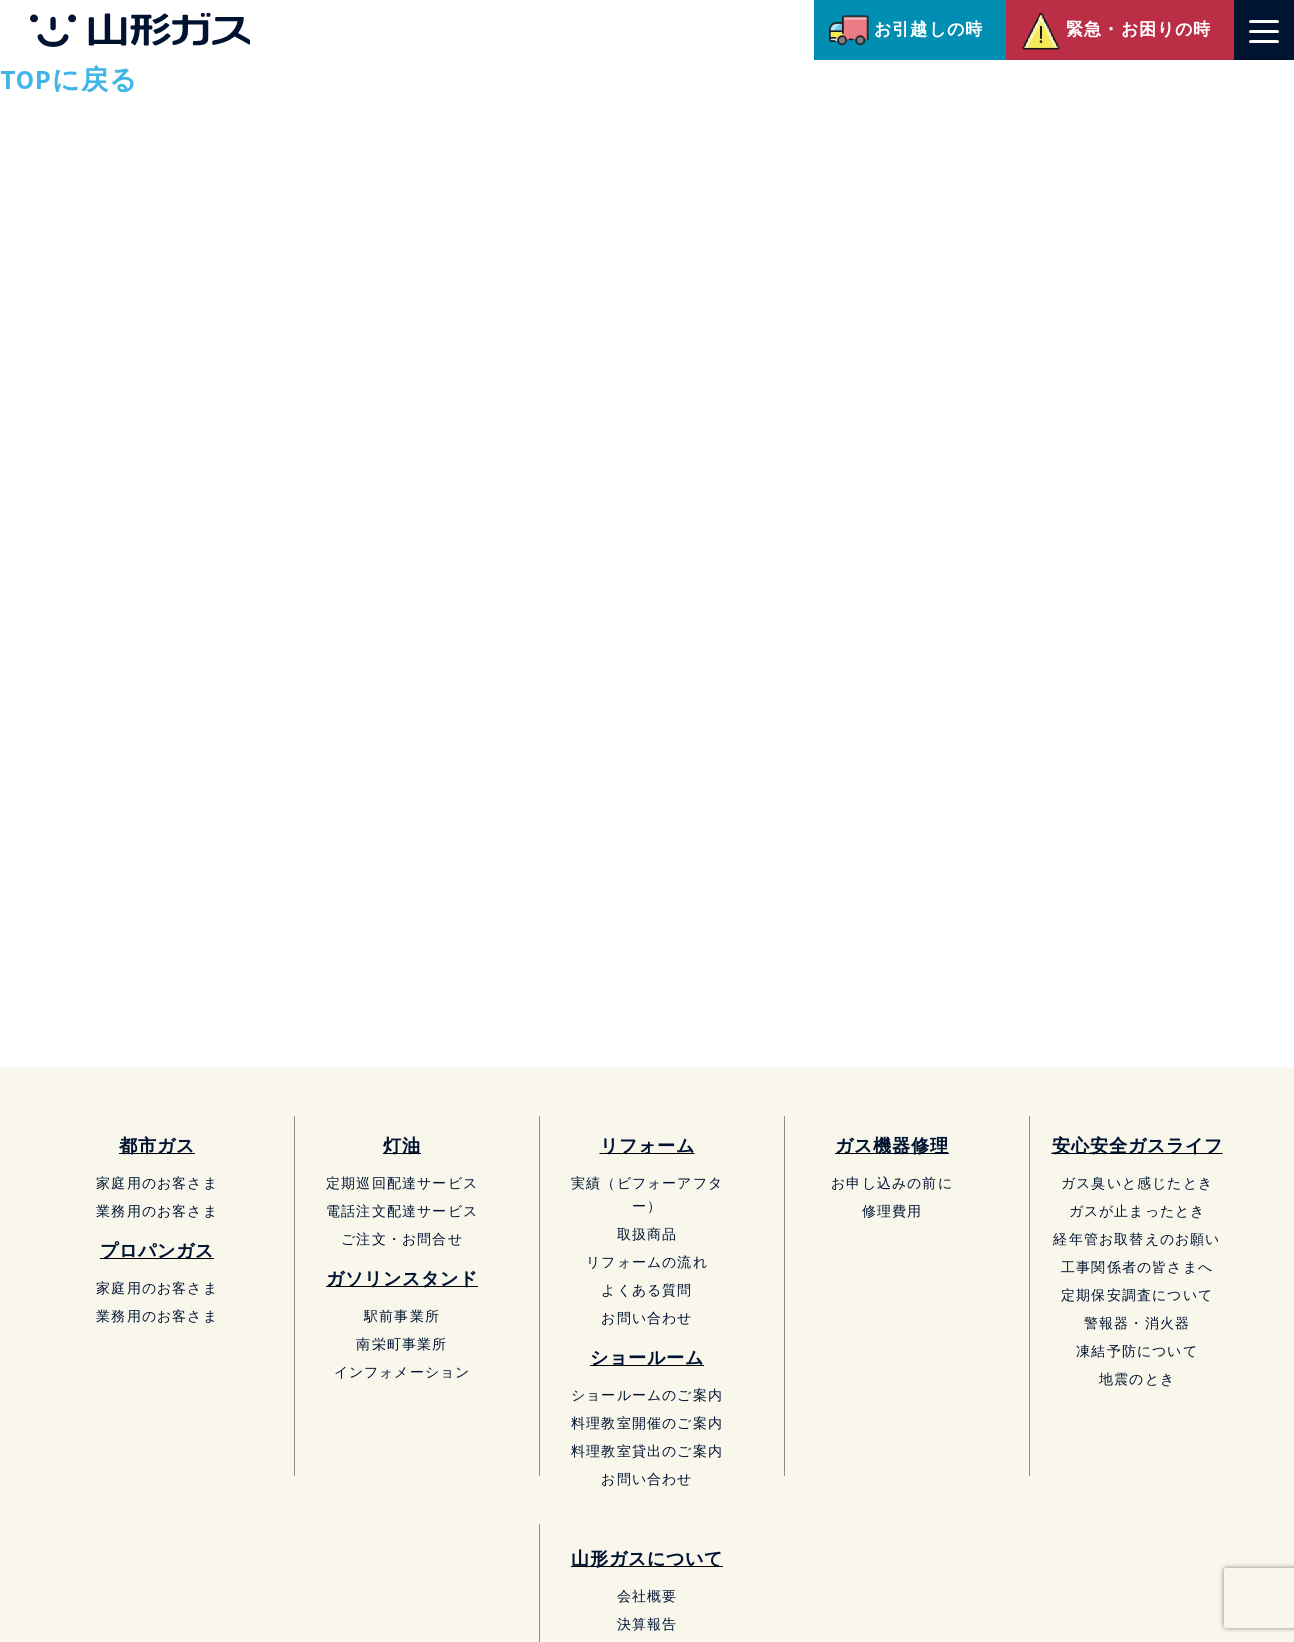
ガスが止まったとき (1137, 1210)
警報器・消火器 (1137, 1322)
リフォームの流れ (647, 1261)
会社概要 (647, 1595)
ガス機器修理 (892, 1145)
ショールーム (647, 1357)
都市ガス (157, 1145)
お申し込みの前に (892, 1182)
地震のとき (1137, 1378)
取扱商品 (647, 1233)
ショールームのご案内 (647, 1394)
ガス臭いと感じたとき (1137, 1182)
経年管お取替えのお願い (1136, 1238)
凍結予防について (1137, 1350)
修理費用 (892, 1210)
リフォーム (647, 1145)
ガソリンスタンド (402, 1278)
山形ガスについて (647, 1558)
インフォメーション (402, 1371)
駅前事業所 (402, 1315)
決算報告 (647, 1623)
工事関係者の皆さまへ (1137, 1266)
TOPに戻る (69, 79)
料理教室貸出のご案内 (647, 1450)
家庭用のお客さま (157, 1182)
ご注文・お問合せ (402, 1238)
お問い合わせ (646, 1317)
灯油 (402, 1145)
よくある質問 (646, 1289)
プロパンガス (157, 1250)
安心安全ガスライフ (1137, 1145)
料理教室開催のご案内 (647, 1422)
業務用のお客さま (157, 1210)
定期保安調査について (1137, 1294)
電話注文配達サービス (402, 1210)
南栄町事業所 (401, 1343)
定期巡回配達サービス (402, 1182)
